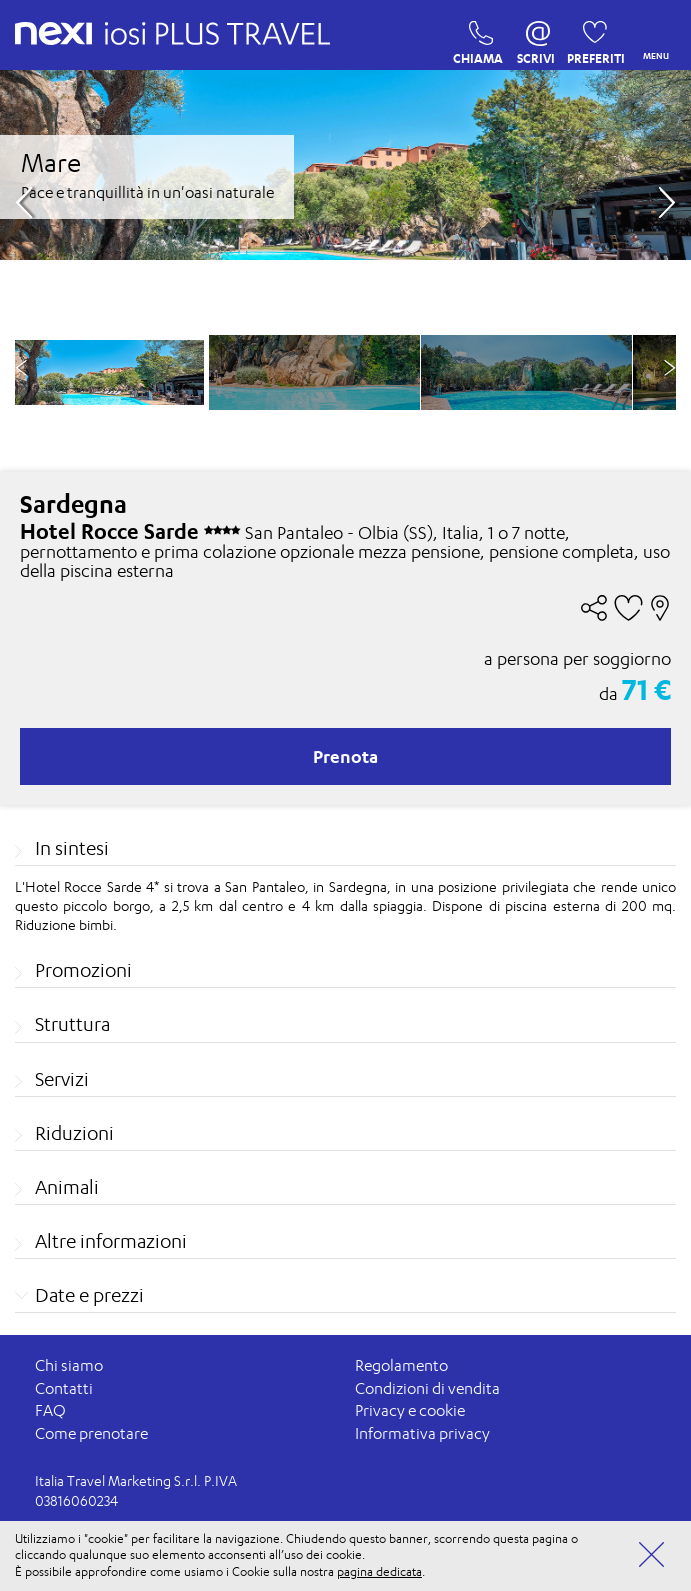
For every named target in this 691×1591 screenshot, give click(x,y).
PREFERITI (589, 38)
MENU (652, 35)
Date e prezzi (89, 1295)
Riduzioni (74, 1133)
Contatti (64, 1388)
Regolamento (401, 1365)
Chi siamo (69, 1365)
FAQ (50, 1410)
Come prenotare (91, 1433)
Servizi (62, 1079)
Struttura (72, 1024)
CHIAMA (475, 38)
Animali (67, 1187)
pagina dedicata (379, 1571)
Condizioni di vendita (427, 1388)
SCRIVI (536, 38)
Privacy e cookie (410, 1410)
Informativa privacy (422, 1433)
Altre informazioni (111, 1241)
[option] (314, 372)
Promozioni (83, 970)
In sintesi (72, 848)
